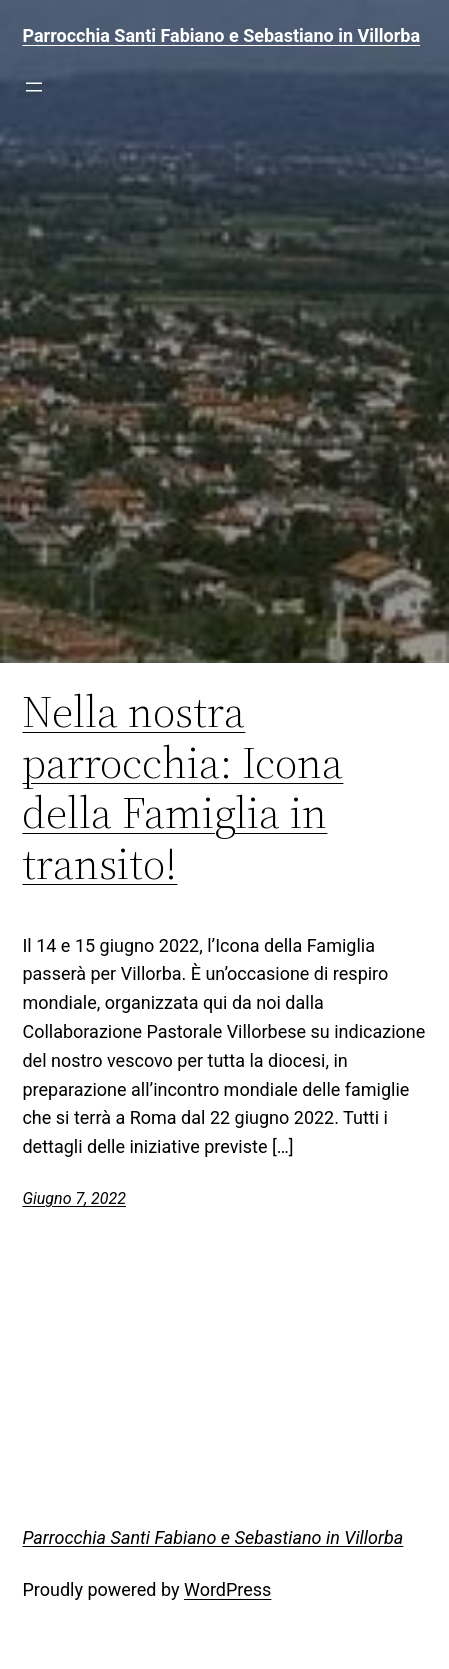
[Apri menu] (34, 87)
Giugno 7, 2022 (74, 1198)
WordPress (227, 1589)
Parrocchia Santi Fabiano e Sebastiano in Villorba (221, 35)
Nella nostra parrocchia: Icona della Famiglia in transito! (182, 788)
